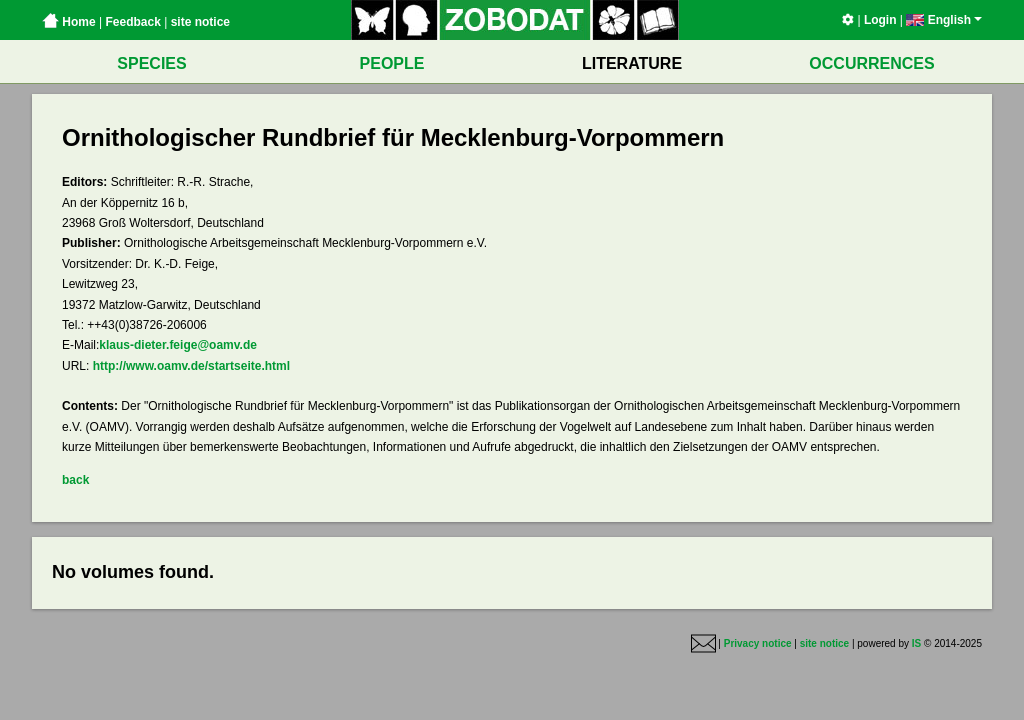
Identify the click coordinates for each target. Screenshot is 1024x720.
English (944, 20)
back (75, 480)
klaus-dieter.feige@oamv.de (178, 345)
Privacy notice (758, 643)
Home (69, 22)
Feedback (132, 22)
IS (916, 643)
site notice (200, 22)
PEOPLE (392, 63)
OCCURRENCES (871, 63)
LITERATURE (632, 63)
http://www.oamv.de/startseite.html (191, 366)
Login (880, 20)
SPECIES (151, 63)
